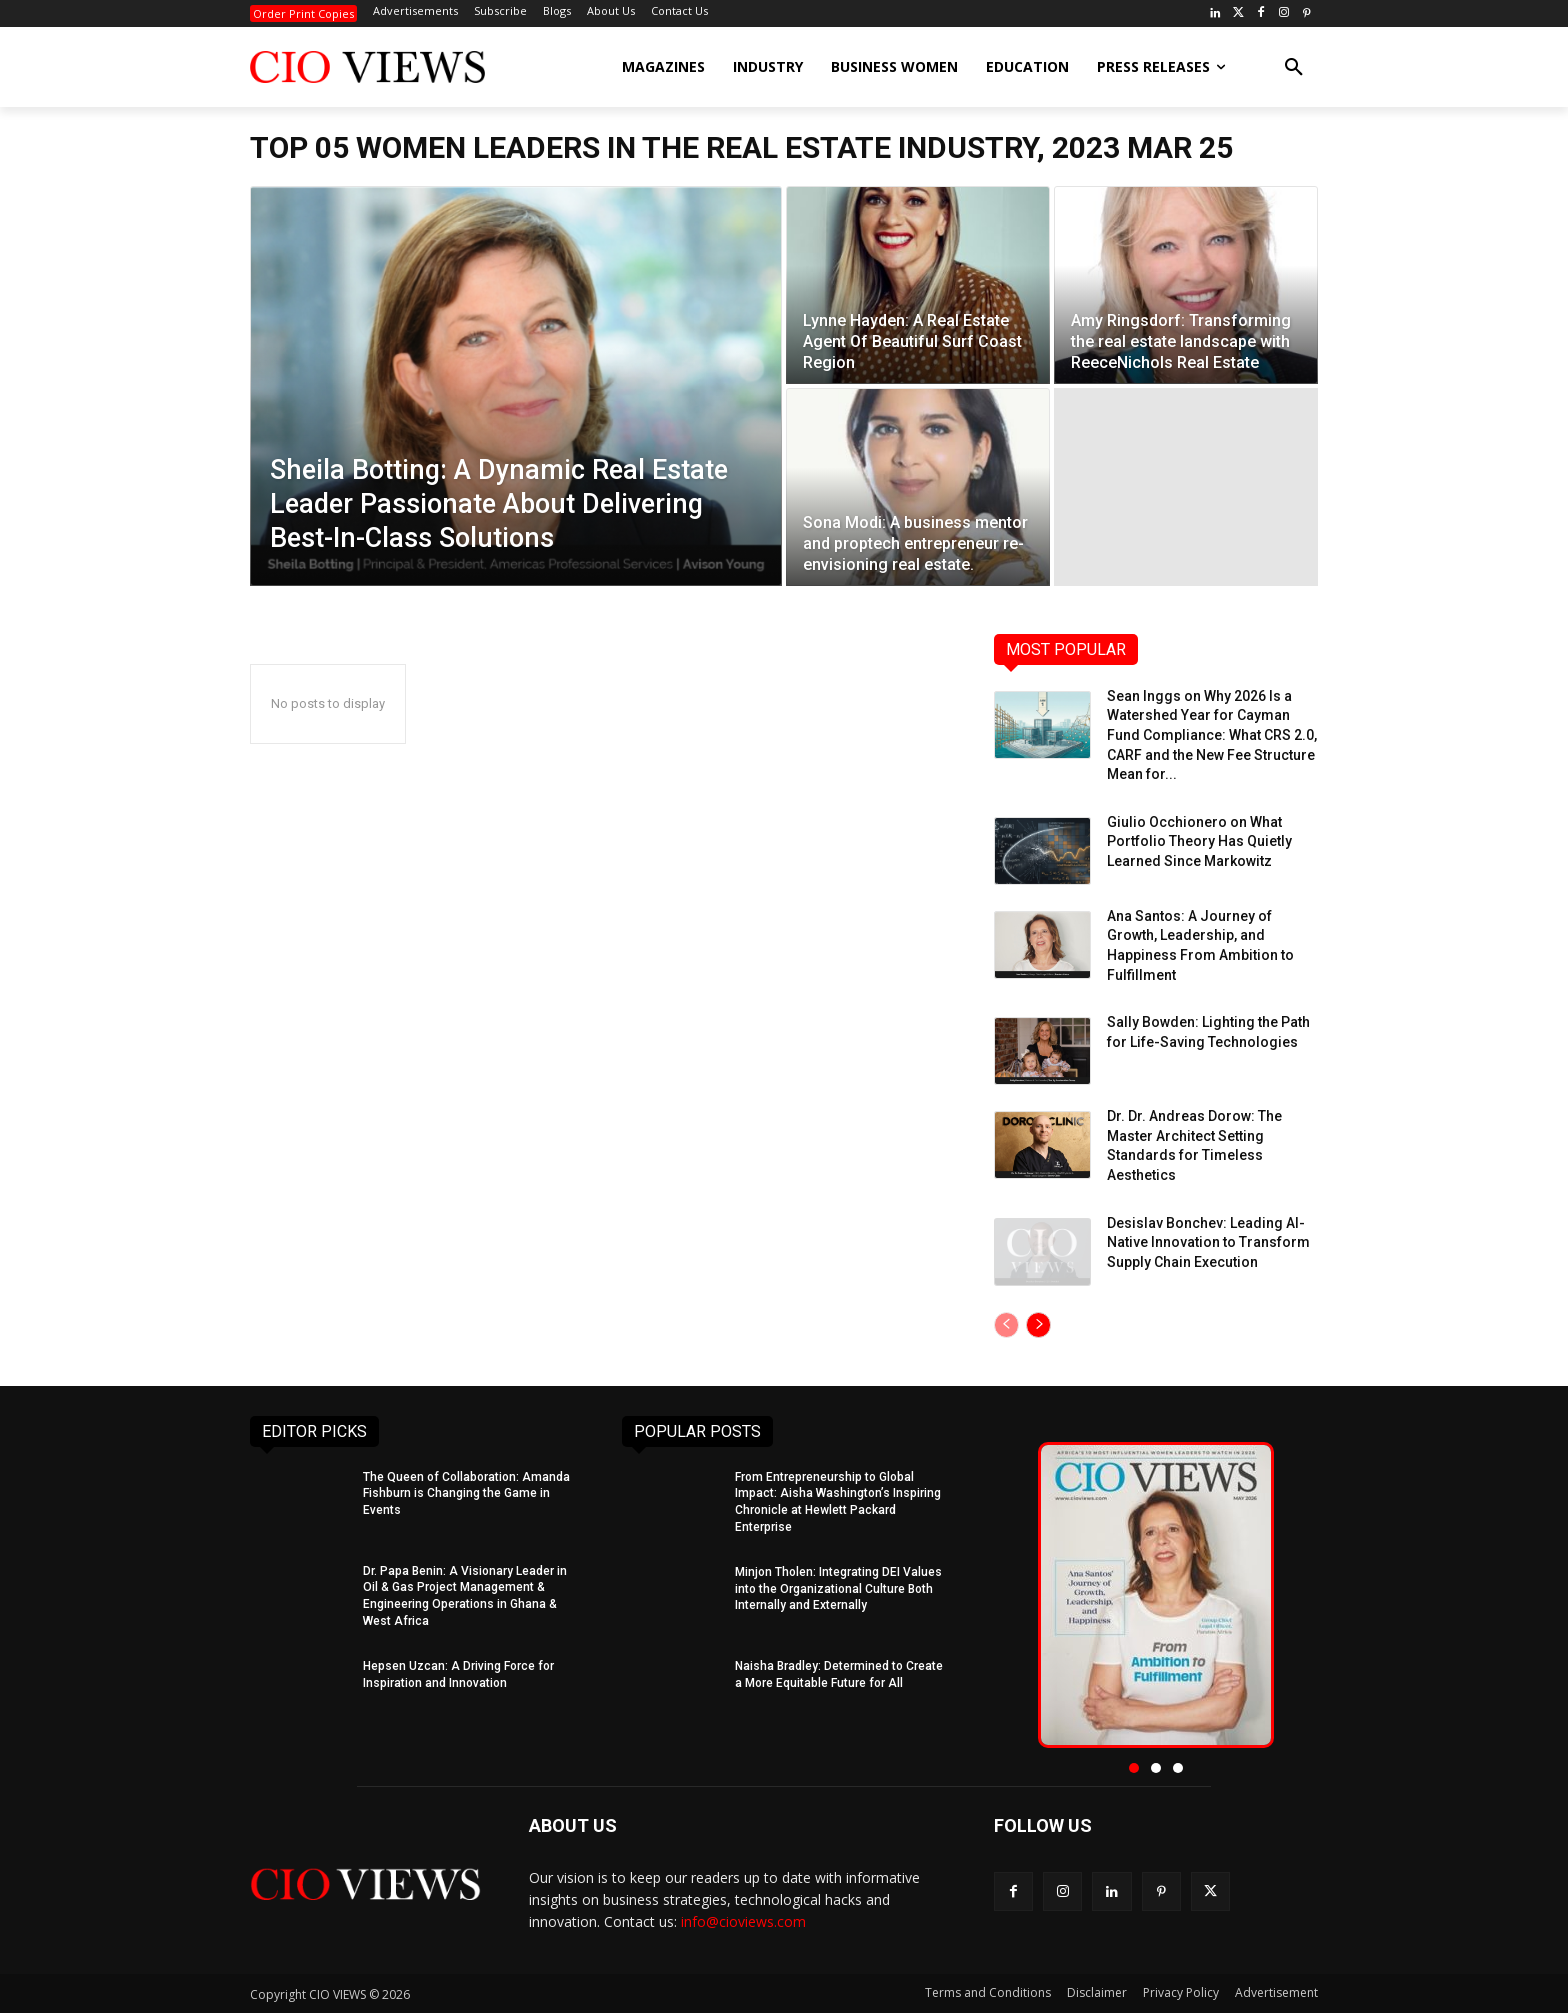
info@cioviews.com (743, 1921)
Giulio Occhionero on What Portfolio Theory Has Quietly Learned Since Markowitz (1199, 841)
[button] (1294, 67)
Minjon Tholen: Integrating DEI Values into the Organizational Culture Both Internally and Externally (838, 1589)
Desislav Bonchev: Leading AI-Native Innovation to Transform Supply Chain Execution (1208, 1242)
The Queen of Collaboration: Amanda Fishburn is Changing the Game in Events (466, 1494)
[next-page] (1038, 1325)
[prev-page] (1006, 1325)
